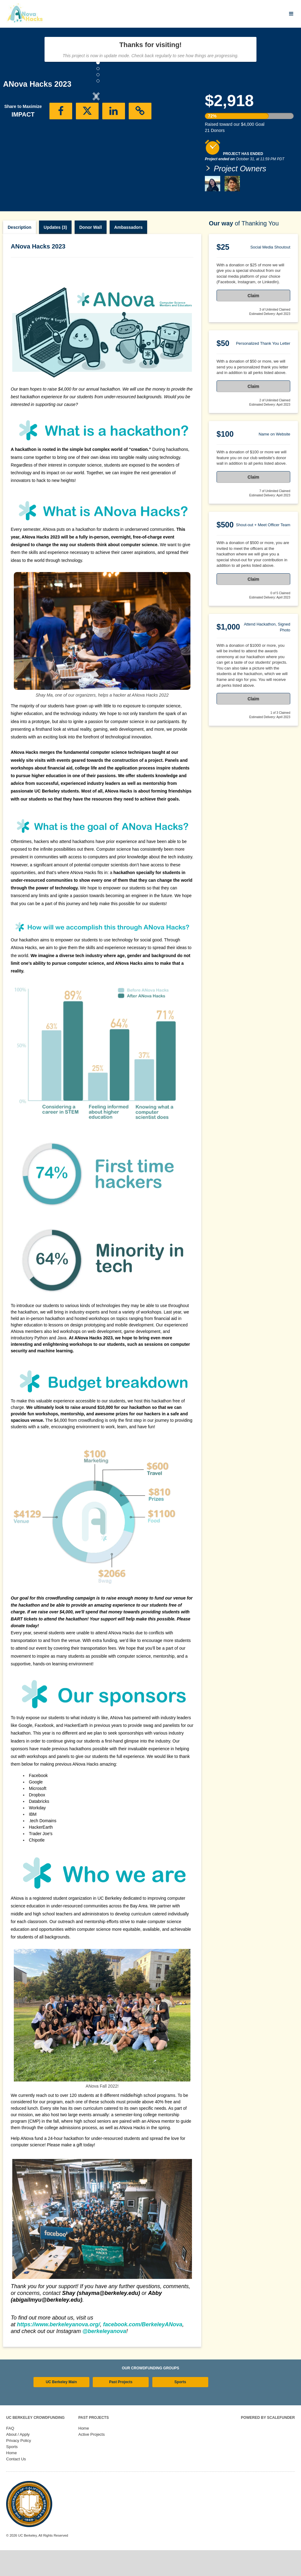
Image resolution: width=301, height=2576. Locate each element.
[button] (17, 147)
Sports (180, 2408)
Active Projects (91, 2460)
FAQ (10, 2454)
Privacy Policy (18, 2466)
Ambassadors (128, 253)
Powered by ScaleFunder (268, 2443)
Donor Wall (90, 253)
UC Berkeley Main (61, 2408)
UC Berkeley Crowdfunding (35, 2443)
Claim (253, 321)
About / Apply (18, 2460)
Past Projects (120, 2408)
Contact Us (16, 2485)
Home (11, 2478)
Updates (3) (55, 253)
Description (19, 253)
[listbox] (96, 147)
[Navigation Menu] (291, 14)
